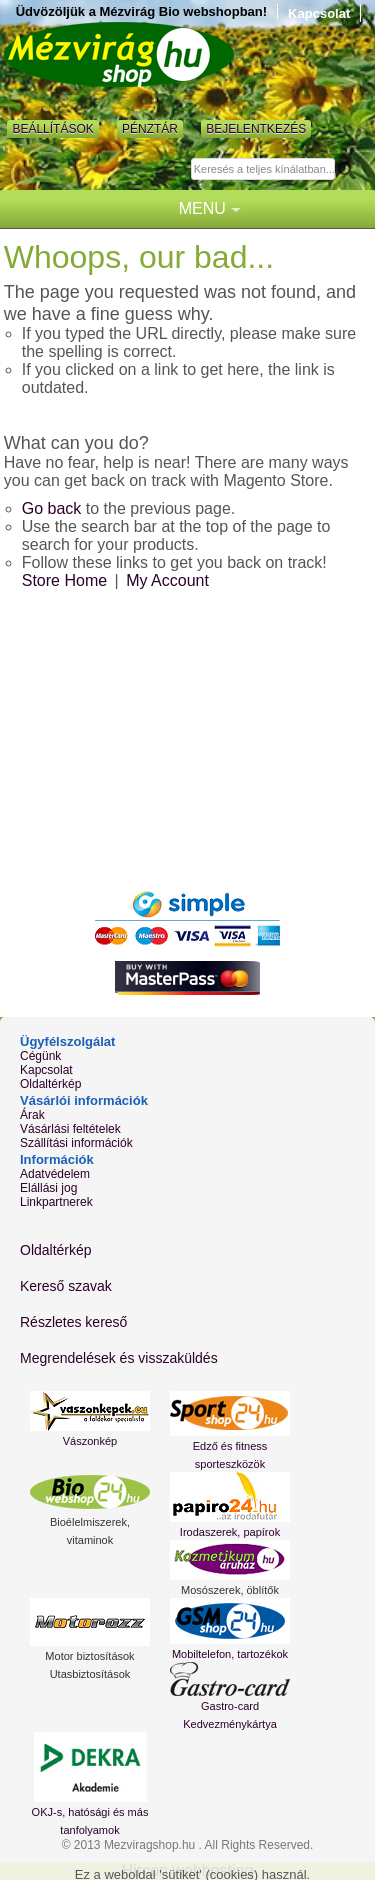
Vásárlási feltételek (70, 1129)
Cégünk (40, 1056)
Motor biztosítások (89, 1656)
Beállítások (52, 129)
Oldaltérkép (50, 1084)
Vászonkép (90, 1441)
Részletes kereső (73, 1322)
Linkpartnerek (56, 1202)
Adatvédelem (55, 1174)
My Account (167, 580)
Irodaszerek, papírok (230, 1532)
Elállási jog (48, 1188)
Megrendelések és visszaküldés (119, 1358)
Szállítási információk (76, 1143)
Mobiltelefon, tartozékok (230, 1654)
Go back (52, 508)
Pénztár (150, 129)
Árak (32, 1115)
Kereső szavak (66, 1286)
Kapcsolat (319, 13)
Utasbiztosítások (90, 1674)
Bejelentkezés (256, 129)
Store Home (64, 580)
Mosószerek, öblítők (230, 1590)
